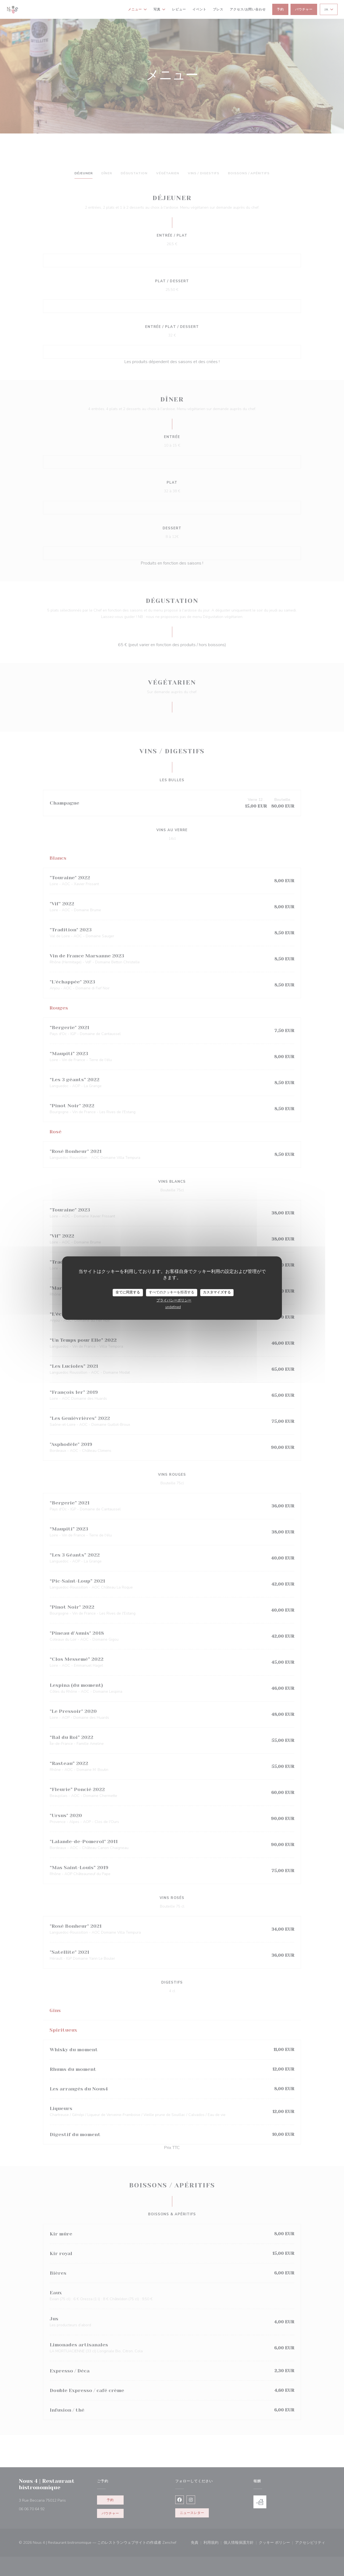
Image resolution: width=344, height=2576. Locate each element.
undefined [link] (173, 1307)
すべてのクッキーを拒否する (171, 1292)
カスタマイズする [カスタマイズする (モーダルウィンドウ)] (217, 1292)
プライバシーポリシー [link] (173, 1300)
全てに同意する (128, 1292)
